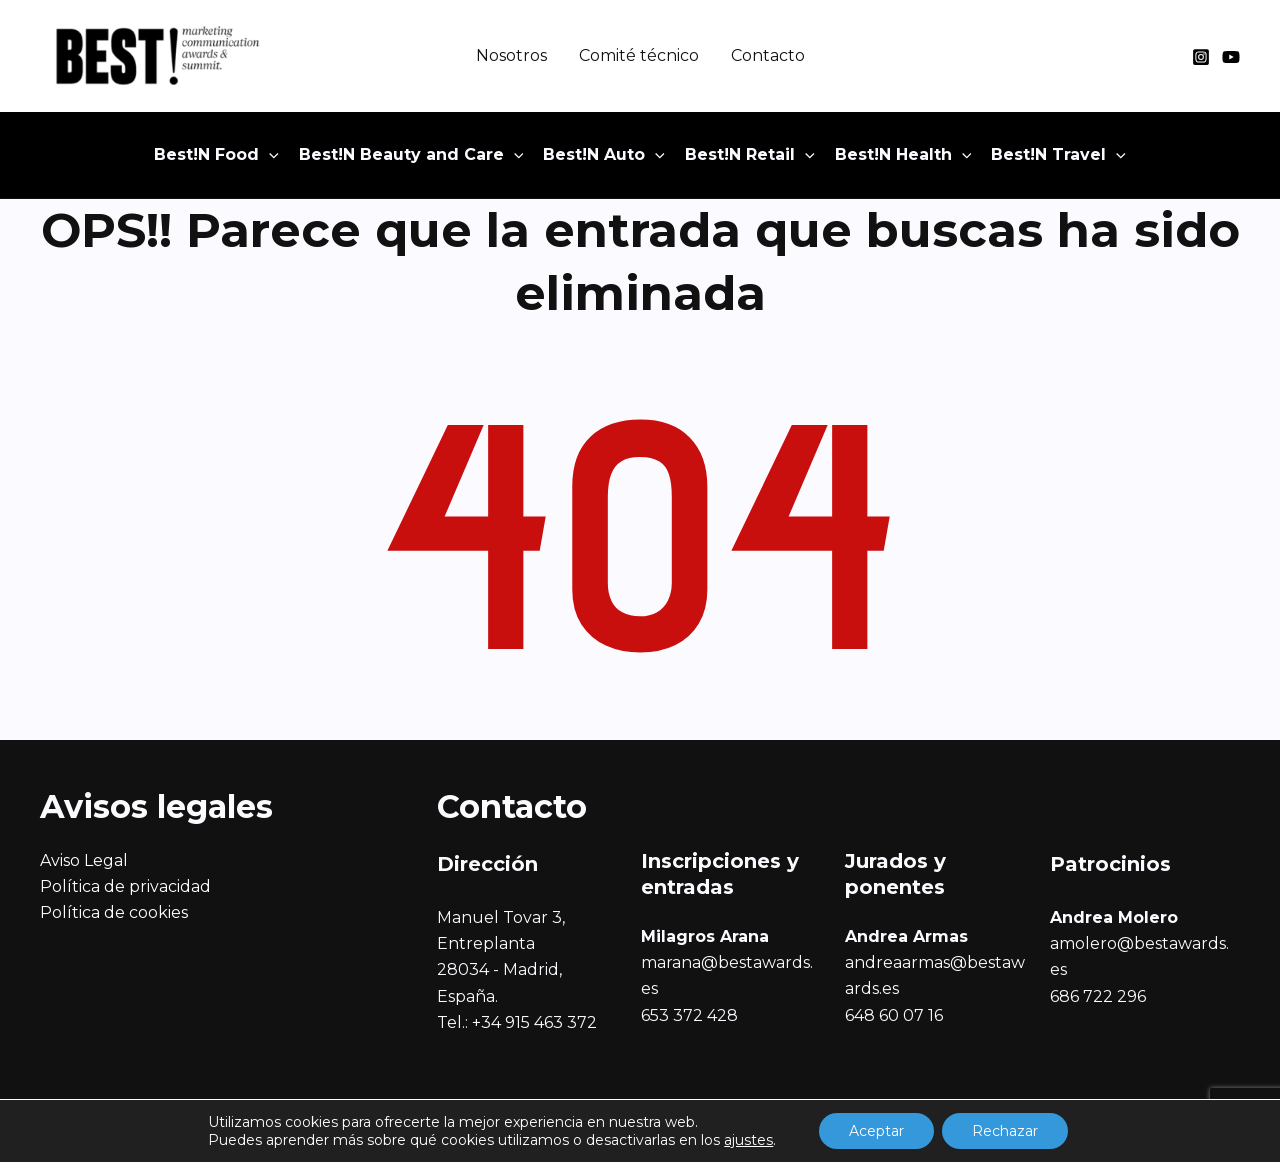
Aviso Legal (84, 860)
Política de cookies (114, 912)
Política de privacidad (125, 886)
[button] (216, 155)
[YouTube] (1231, 57)
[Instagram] (1201, 57)
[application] (269, 155)
